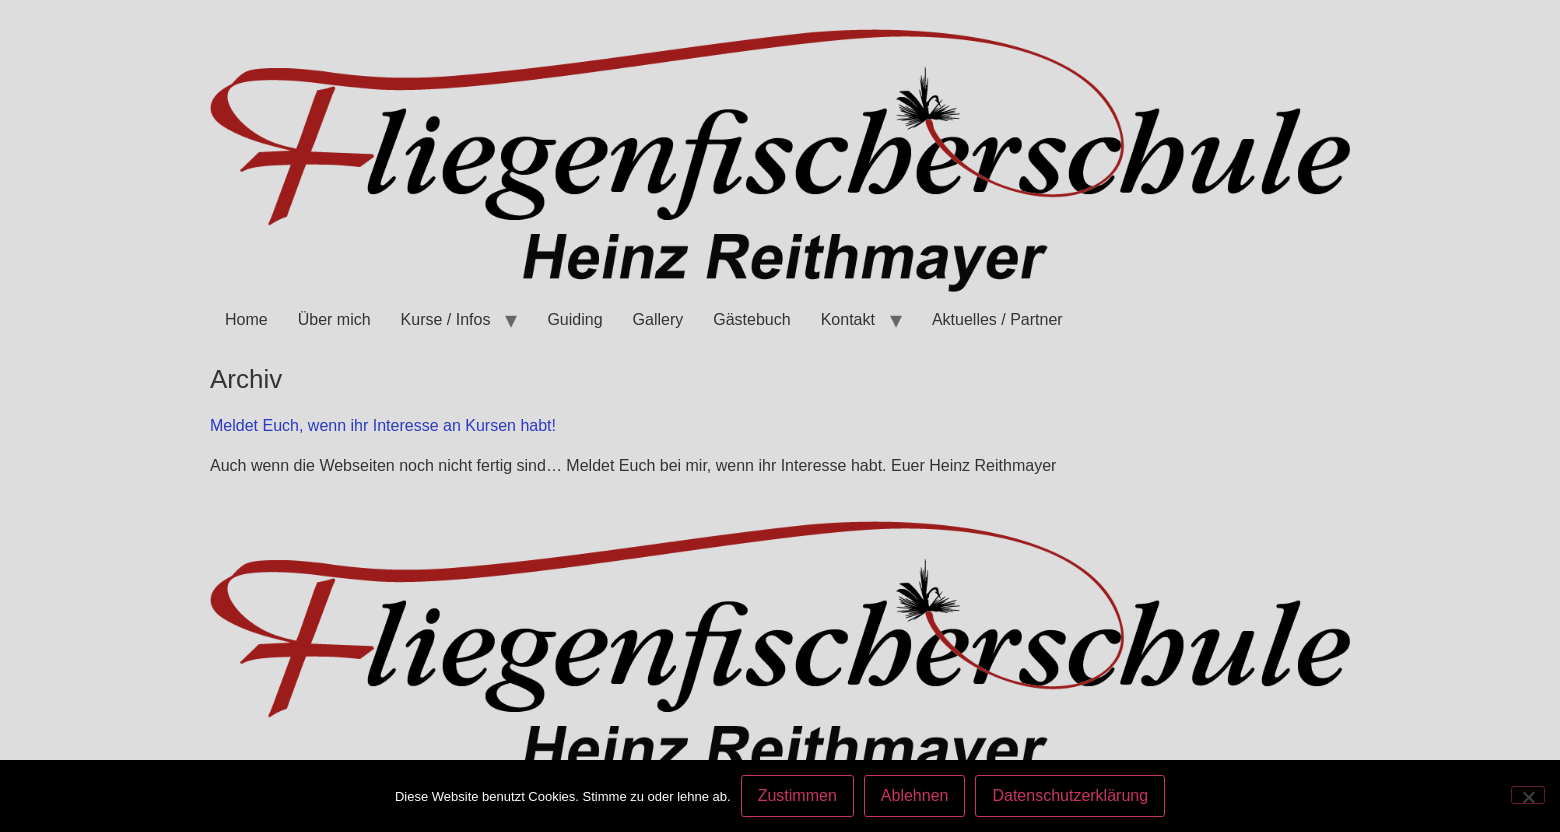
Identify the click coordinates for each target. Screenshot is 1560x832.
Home (246, 319)
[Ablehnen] (1528, 795)
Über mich (334, 319)
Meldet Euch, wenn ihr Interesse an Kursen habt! (383, 425)
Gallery (658, 319)
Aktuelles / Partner (997, 319)
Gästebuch (751, 319)
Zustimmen (797, 795)
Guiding (574, 319)
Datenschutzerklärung (1070, 795)
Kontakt (848, 319)
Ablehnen (915, 795)
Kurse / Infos (446, 319)
